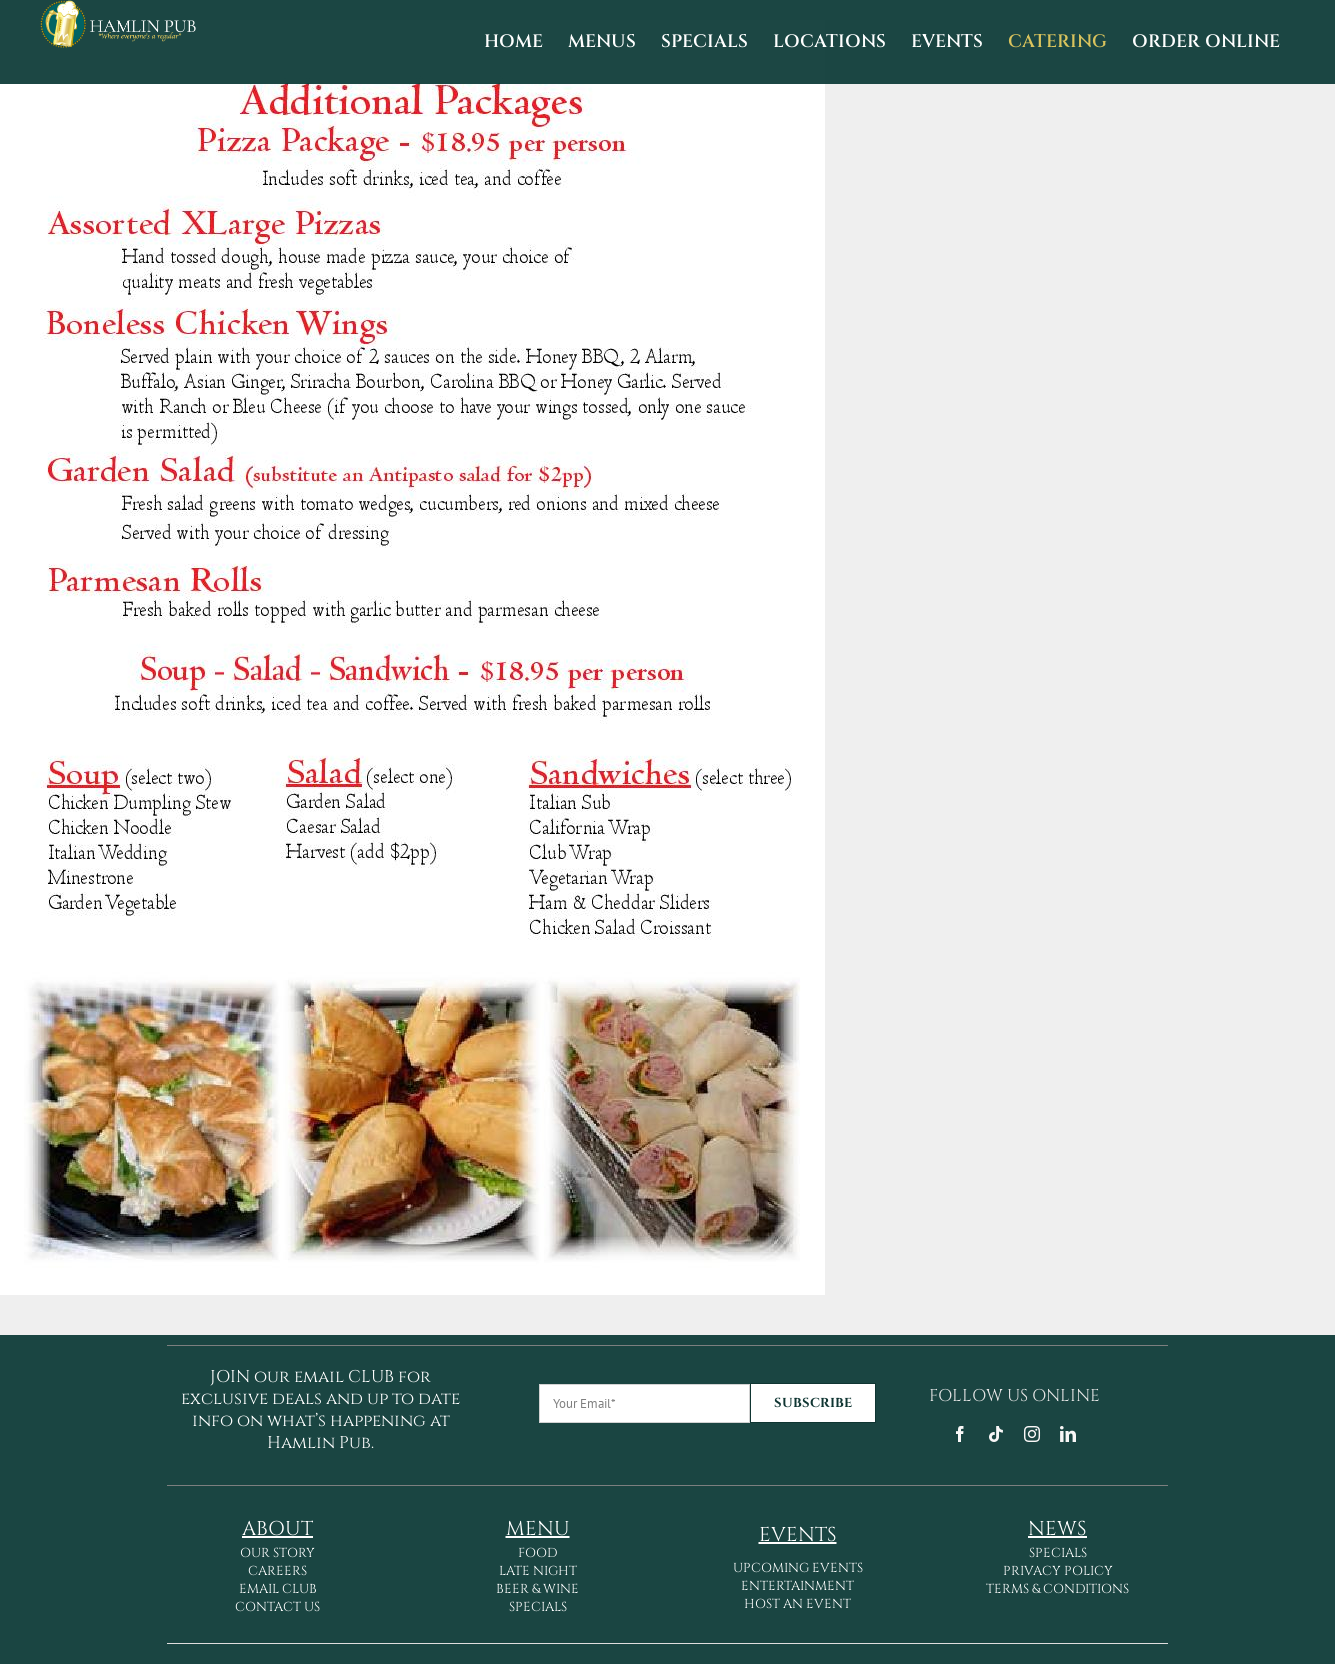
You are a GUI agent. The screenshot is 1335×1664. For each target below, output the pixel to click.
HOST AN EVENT (797, 1604)
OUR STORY (277, 1553)
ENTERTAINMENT (797, 1586)
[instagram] (1032, 1434)
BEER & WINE (537, 1589)
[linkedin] (1068, 1434)
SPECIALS (538, 1607)
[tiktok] (996, 1434)
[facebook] (960, 1434)
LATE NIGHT (538, 1571)
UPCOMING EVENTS (798, 1568)
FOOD (537, 1553)
